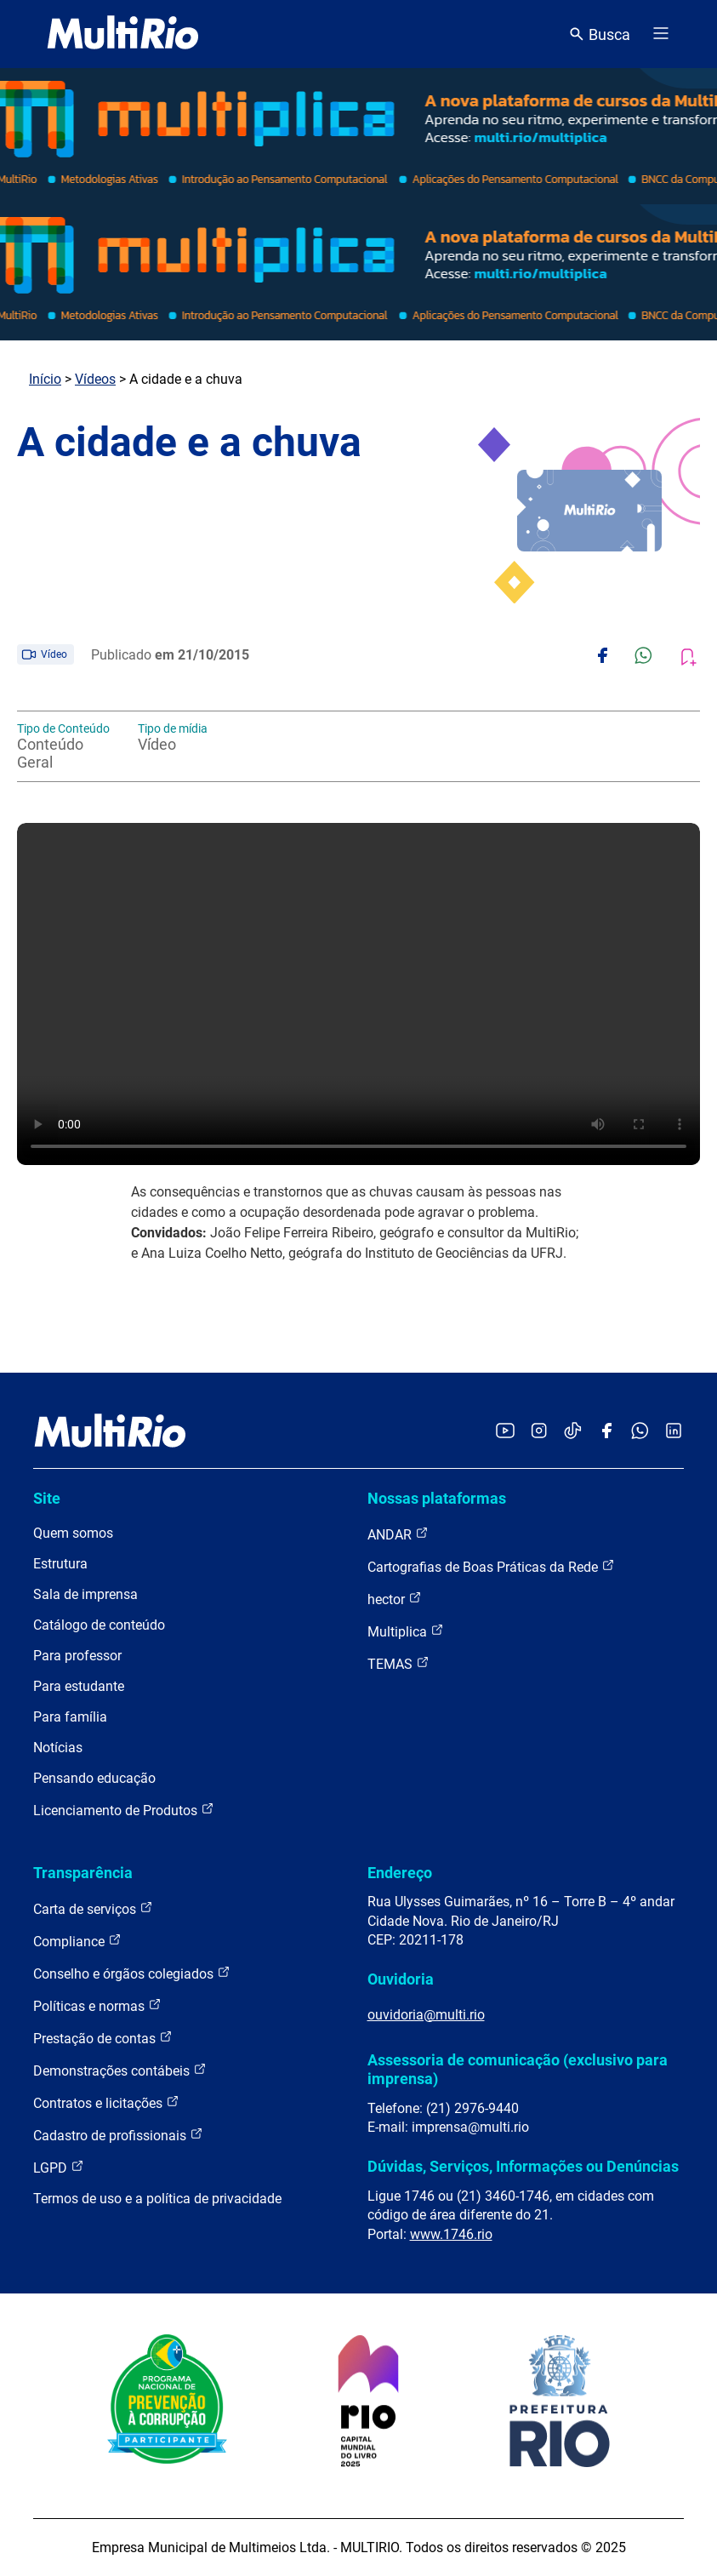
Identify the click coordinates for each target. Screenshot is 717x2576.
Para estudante (78, 1686)
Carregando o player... (358, 994)
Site (46, 1498)
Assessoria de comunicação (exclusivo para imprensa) (517, 2069)
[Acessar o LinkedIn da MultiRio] (673, 1431)
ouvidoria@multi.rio (426, 2015)
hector (394, 1599)
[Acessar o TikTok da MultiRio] (572, 1431)
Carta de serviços (93, 1908)
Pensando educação (94, 1778)
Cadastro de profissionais (118, 2135)
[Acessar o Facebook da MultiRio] (606, 1431)
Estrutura (60, 1564)
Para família (70, 1717)
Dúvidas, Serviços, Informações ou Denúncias (523, 2166)
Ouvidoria (400, 1979)
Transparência (83, 1873)
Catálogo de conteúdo (99, 1625)
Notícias (58, 1747)
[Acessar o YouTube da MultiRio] (505, 1431)
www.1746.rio (451, 2234)
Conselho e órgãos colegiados (131, 1973)
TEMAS (398, 1663)
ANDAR (398, 1534)
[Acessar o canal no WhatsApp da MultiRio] (640, 1431)
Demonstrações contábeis (120, 2070)
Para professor (77, 1656)
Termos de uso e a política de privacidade (157, 2198)
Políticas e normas (97, 2005)
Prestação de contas (103, 2038)
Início (45, 379)
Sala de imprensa (85, 1594)
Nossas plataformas (436, 1498)
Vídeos (95, 379)
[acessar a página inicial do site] (123, 34)
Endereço (399, 1873)
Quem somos (73, 1533)
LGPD (58, 2167)
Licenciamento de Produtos (123, 1810)
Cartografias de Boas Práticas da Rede (491, 1566)
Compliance (77, 1941)
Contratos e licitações (106, 2102)
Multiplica (405, 1631)
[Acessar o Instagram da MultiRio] (538, 1431)
